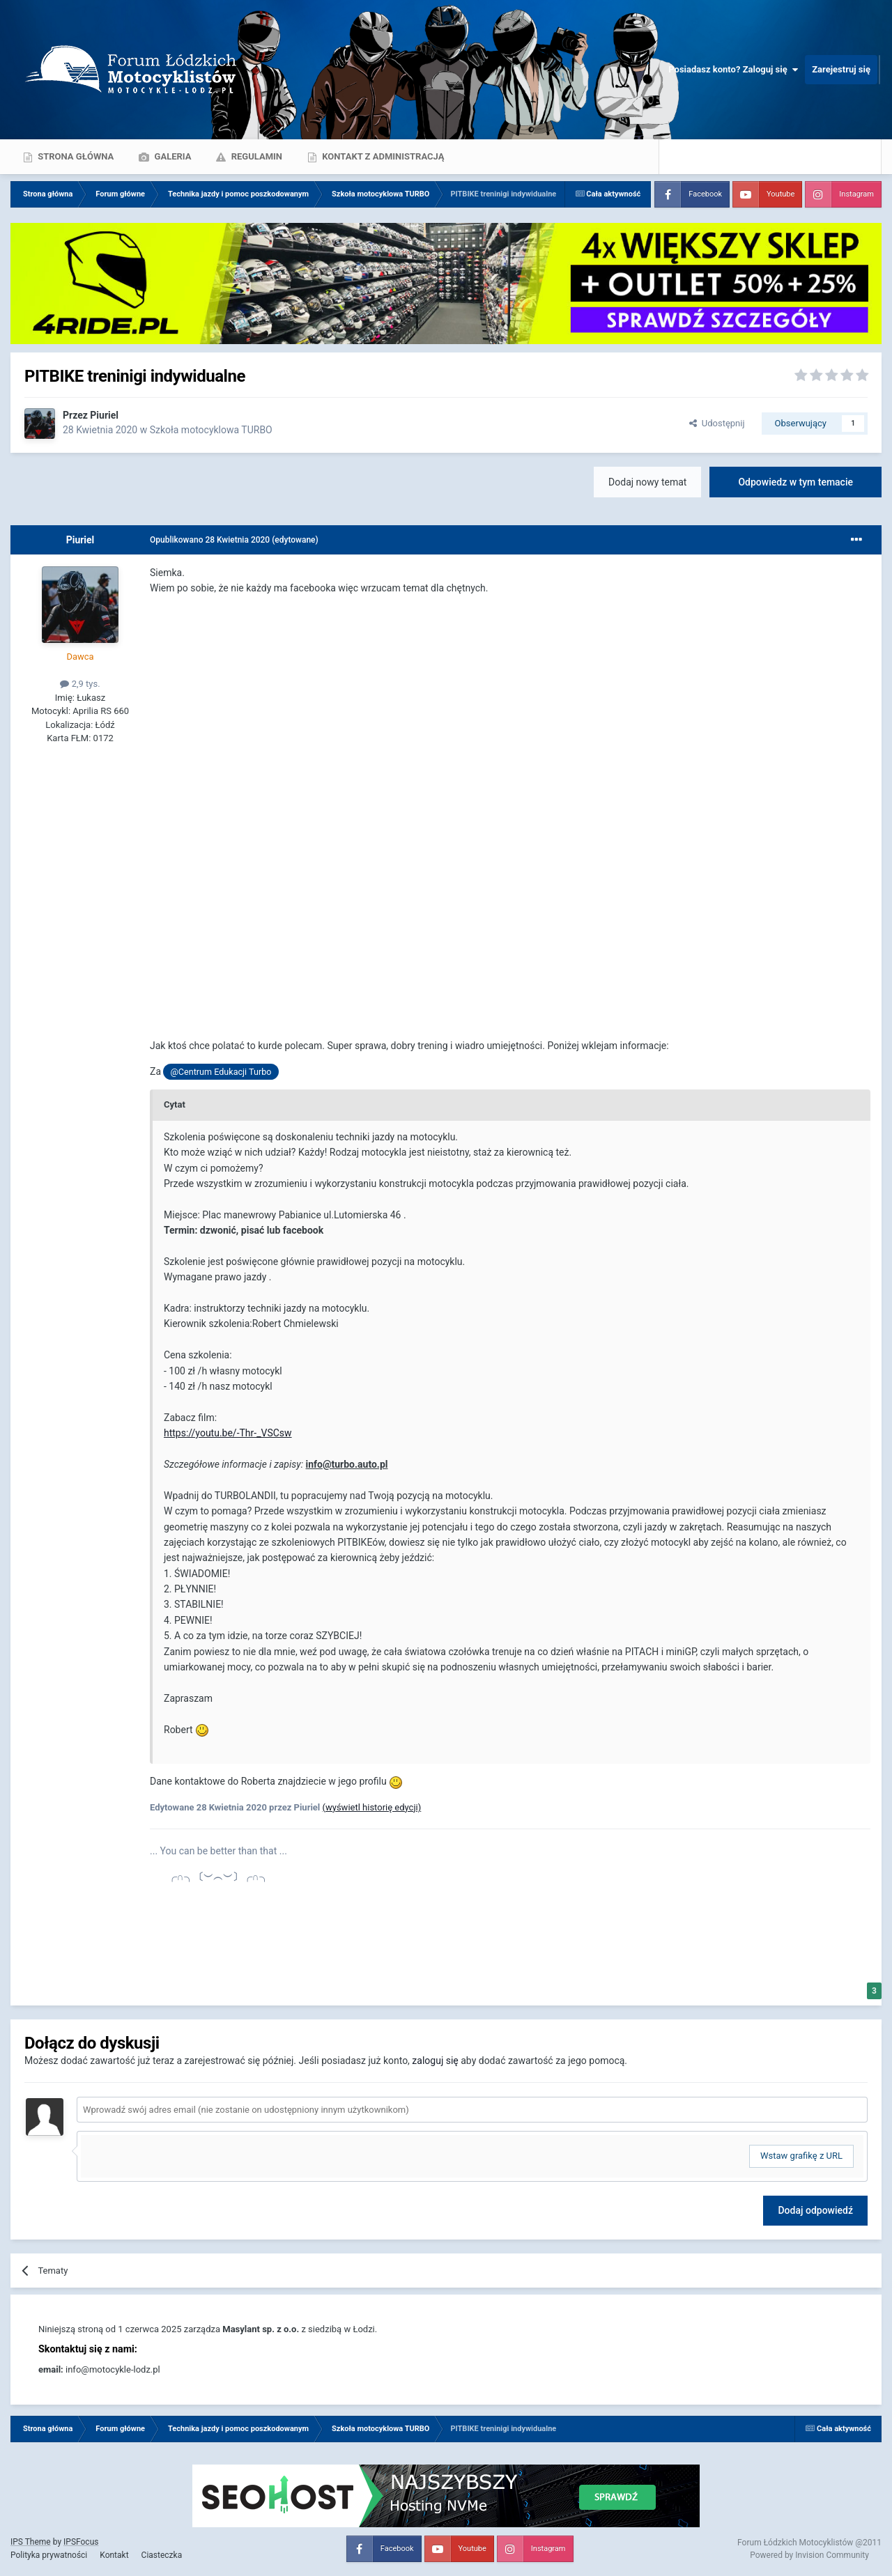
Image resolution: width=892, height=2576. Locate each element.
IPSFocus (80, 2542)
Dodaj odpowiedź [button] (815, 2210)
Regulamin (255, 156)
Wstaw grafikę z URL (801, 2155)
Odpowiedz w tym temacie (795, 482)
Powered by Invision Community (809, 2555)
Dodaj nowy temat (647, 482)
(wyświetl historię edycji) (372, 1807)
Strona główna (75, 156)
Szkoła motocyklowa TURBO (211, 429)
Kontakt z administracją (382, 156)
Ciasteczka (162, 2555)
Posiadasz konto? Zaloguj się (733, 69)
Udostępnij (716, 423)
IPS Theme (30, 2542)
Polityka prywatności (48, 2555)
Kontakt (114, 2555)
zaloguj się (435, 2060)
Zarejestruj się (841, 69)
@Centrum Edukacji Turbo (221, 1071)
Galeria (171, 156)
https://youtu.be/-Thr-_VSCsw (228, 1432)
